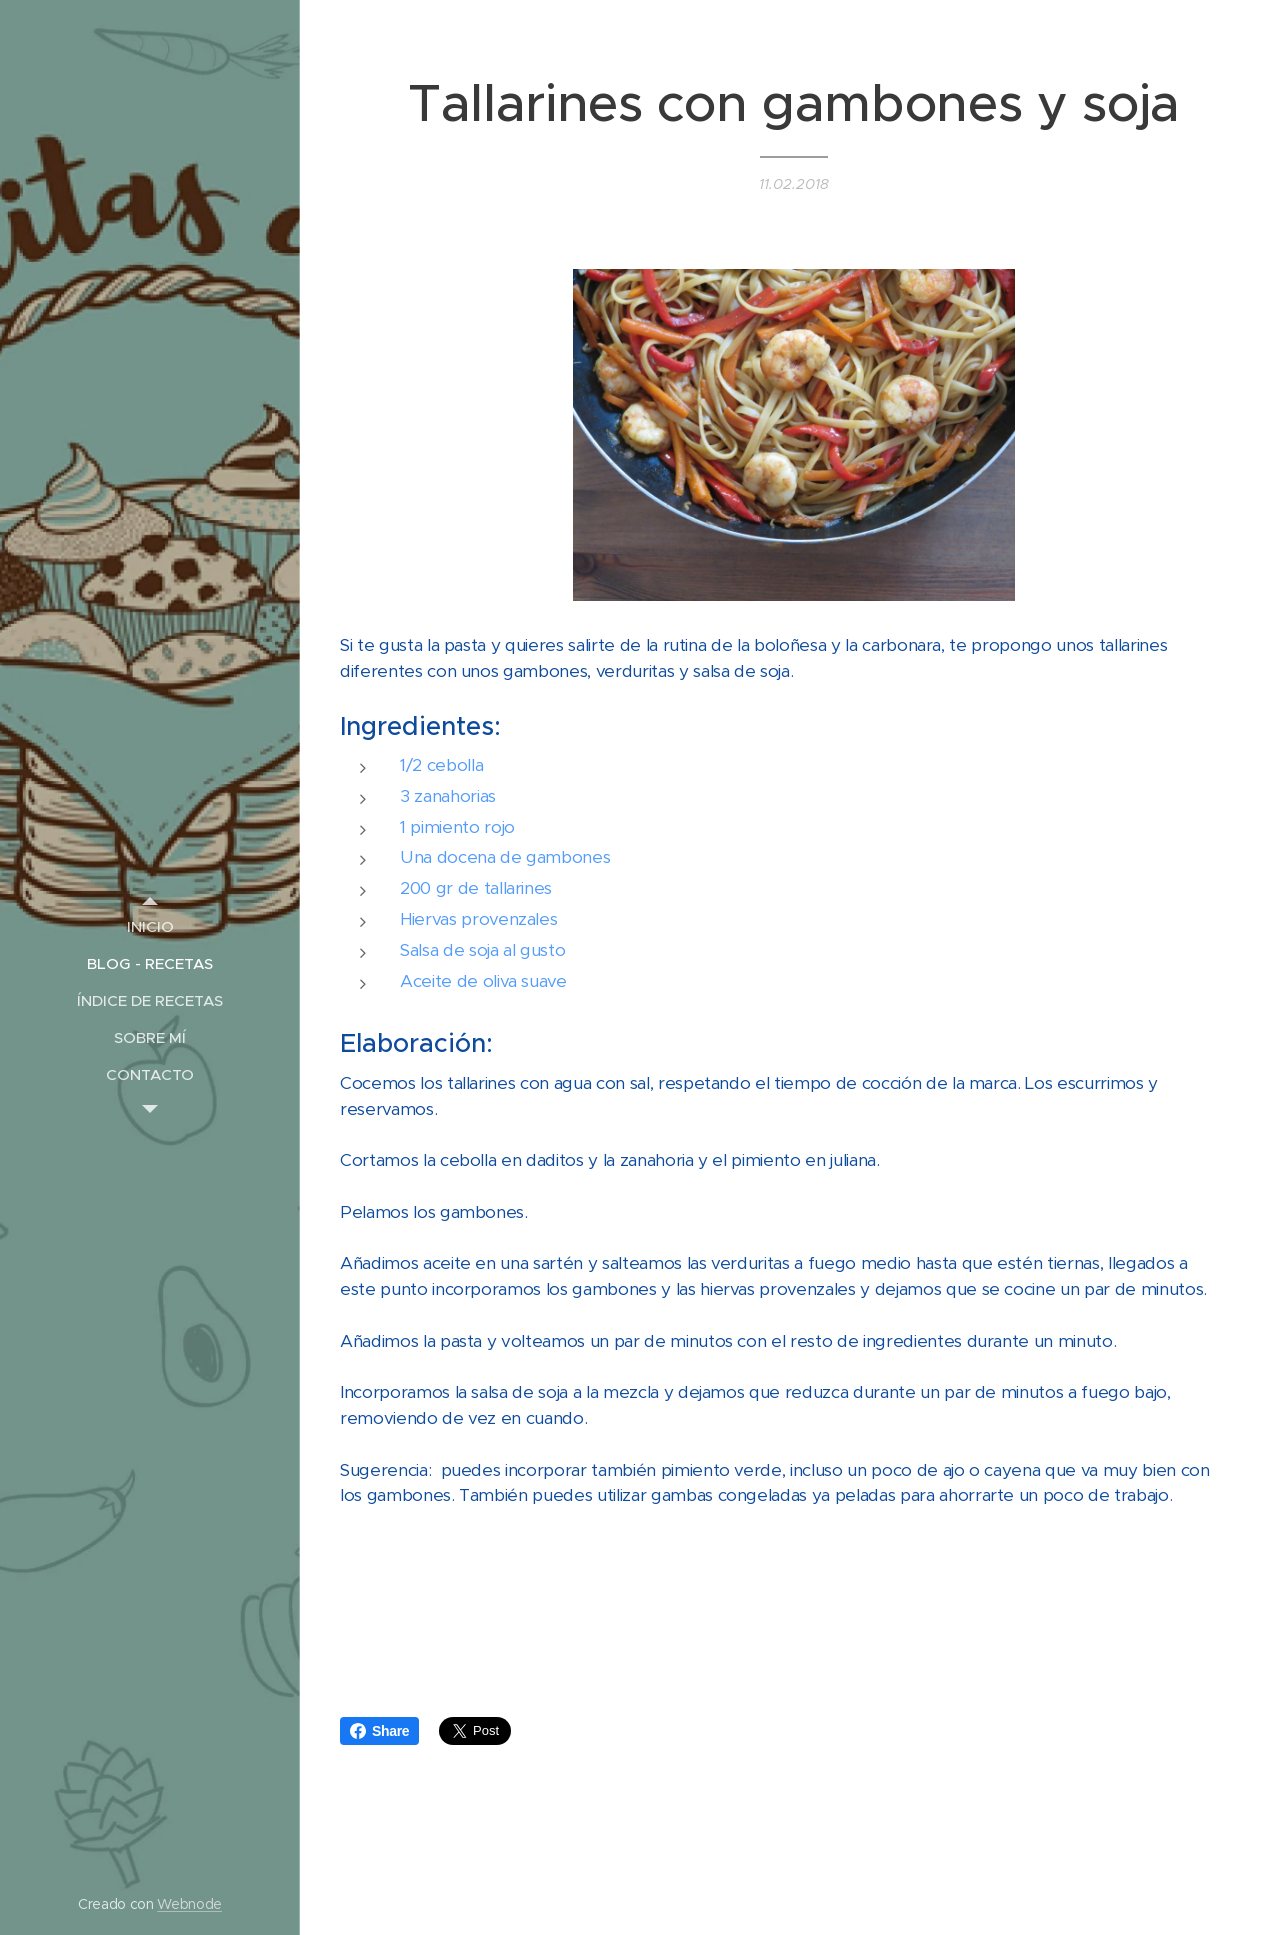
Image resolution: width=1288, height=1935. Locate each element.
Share (379, 1731)
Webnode (189, 1904)
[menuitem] (150, 926)
